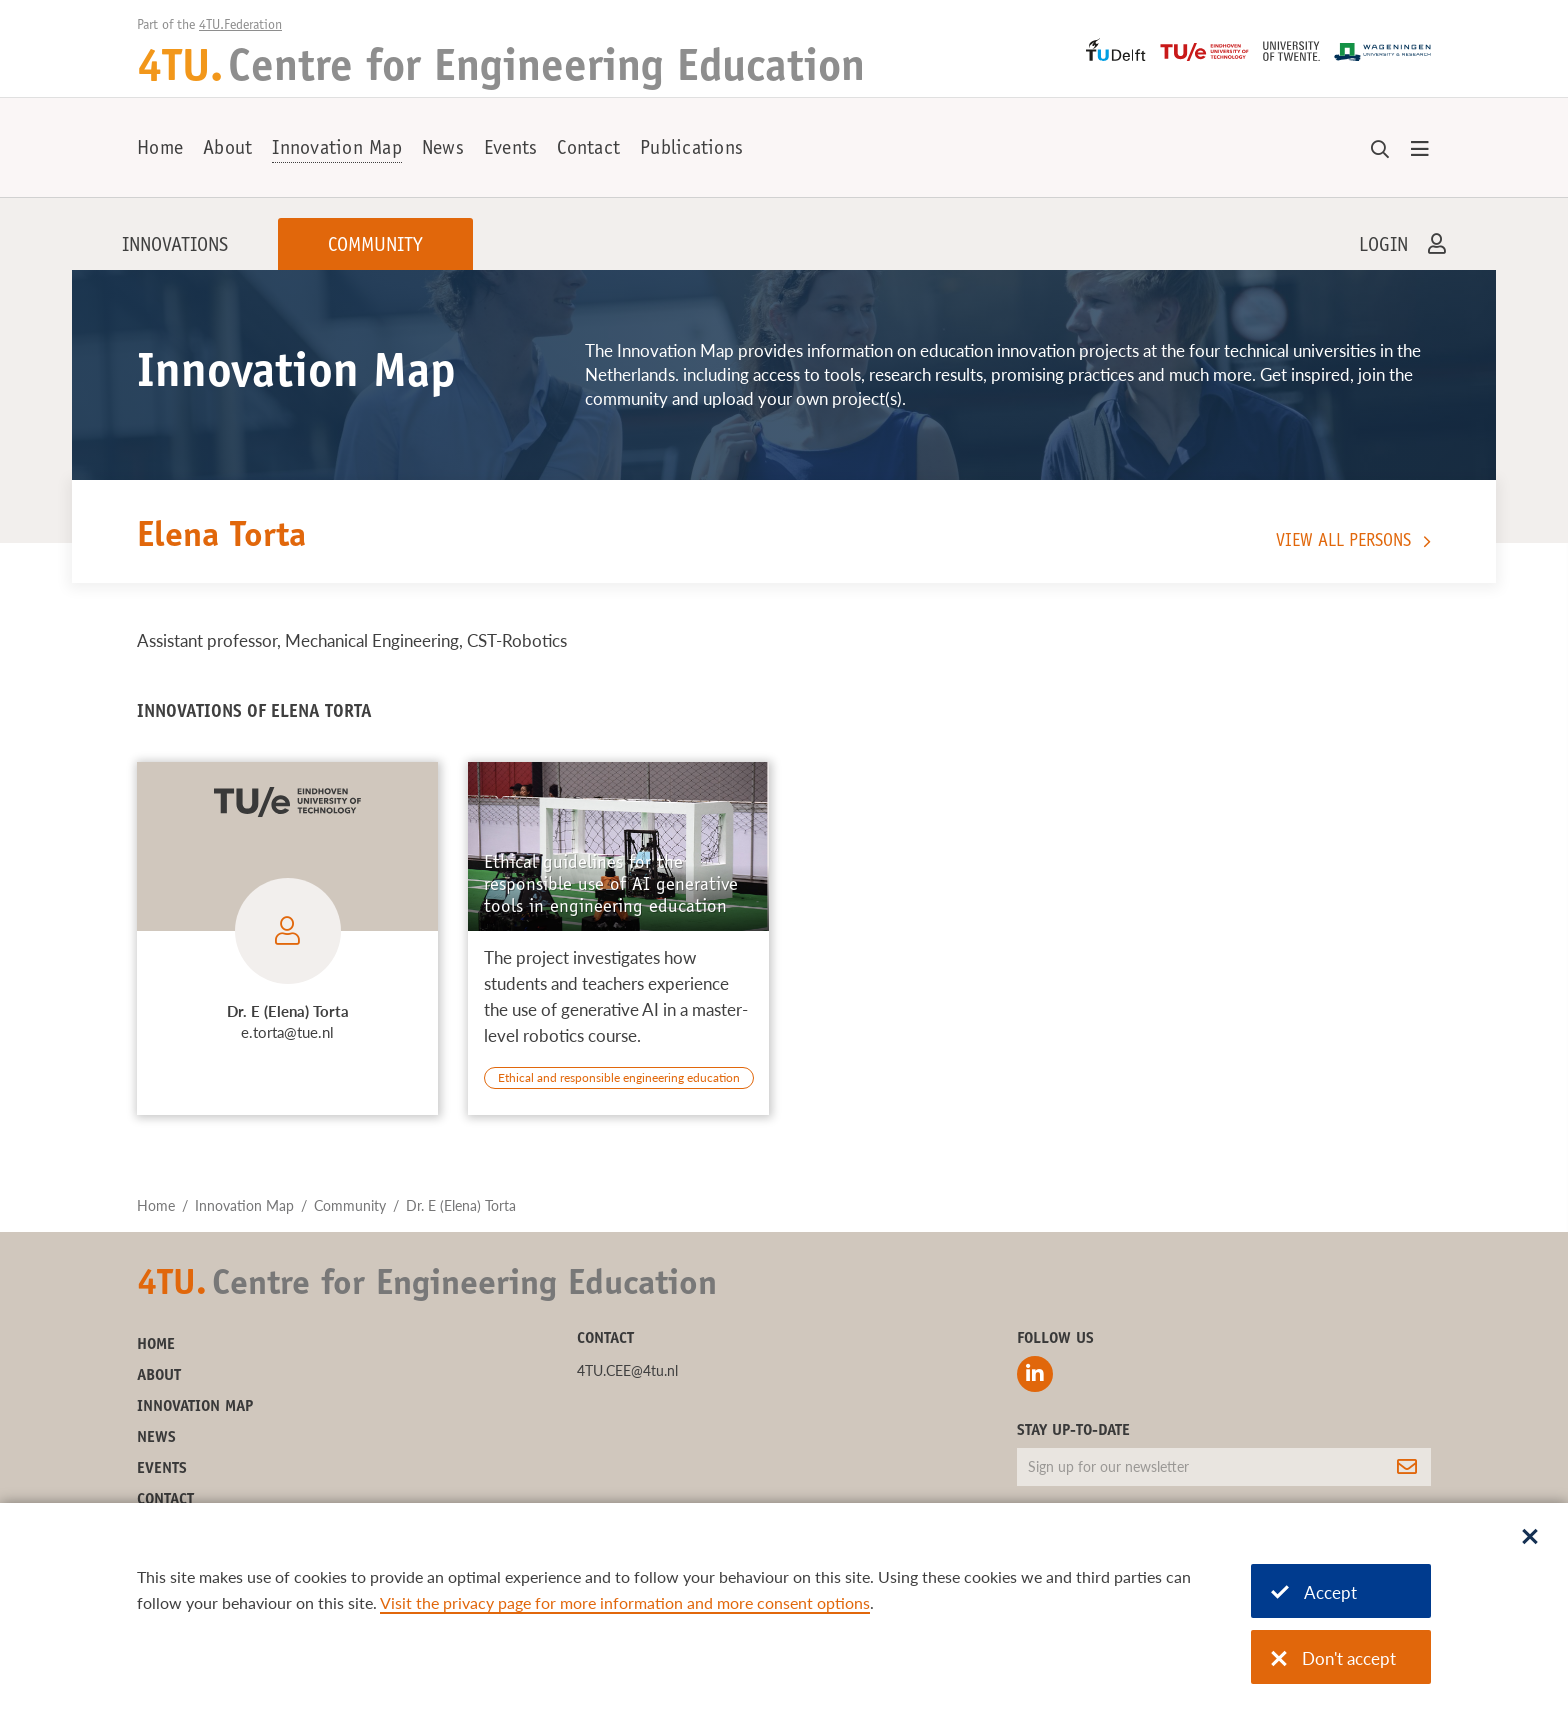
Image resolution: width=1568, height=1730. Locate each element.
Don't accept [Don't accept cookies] (1333, 1658)
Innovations (175, 247)
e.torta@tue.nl (287, 1032)
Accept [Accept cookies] (1314, 1592)
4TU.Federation (240, 26)
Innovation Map (337, 150)
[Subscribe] (1407, 1467)
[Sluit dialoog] (1530, 1538)
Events (511, 150)
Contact (588, 150)
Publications (691, 150)
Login (1383, 247)
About (227, 150)
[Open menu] (1420, 150)
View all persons (1343, 542)
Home (160, 150)
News (443, 150)
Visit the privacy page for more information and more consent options (625, 1602)
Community (375, 247)
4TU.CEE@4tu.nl (627, 1370)
